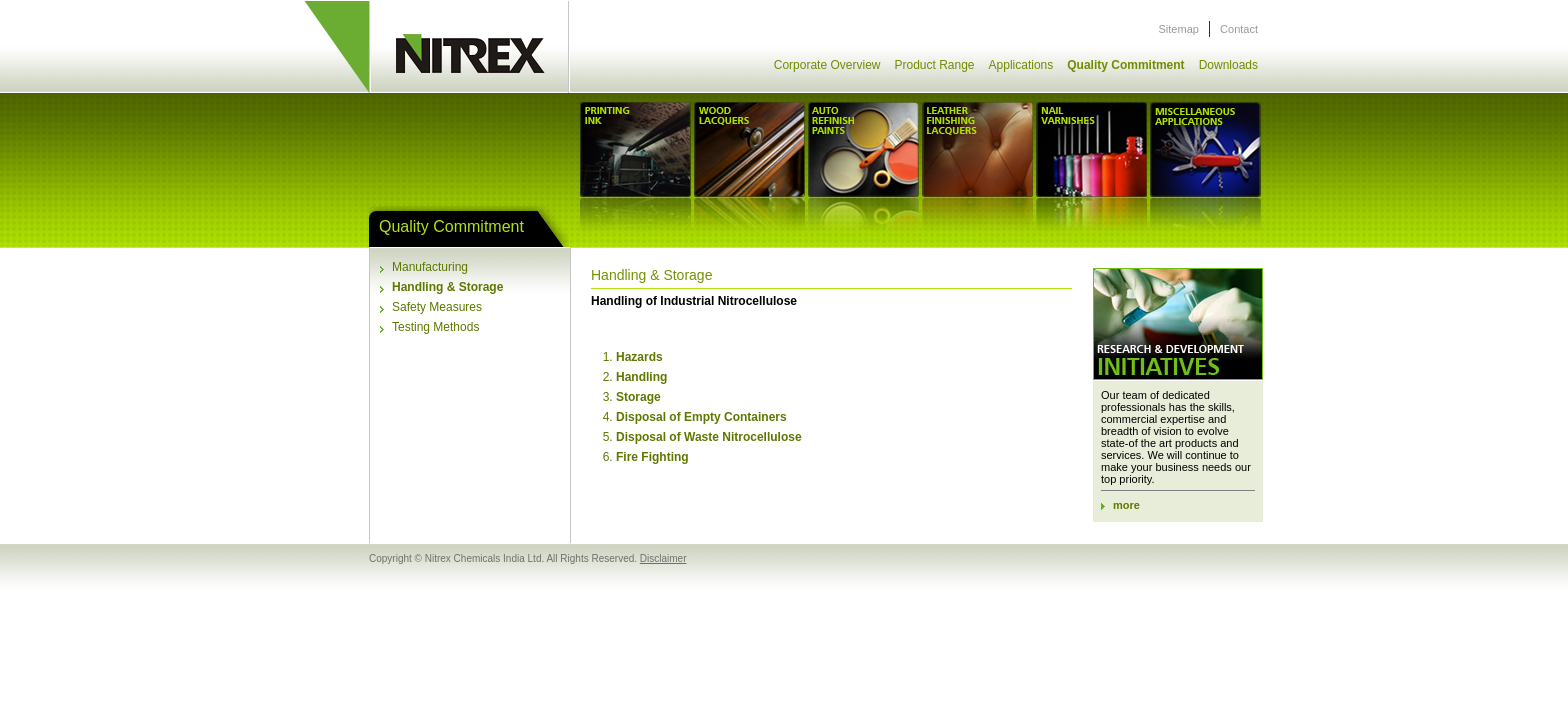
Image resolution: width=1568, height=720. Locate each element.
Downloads (1228, 65)
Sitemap (1179, 29)
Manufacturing (430, 267)
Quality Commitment (1125, 65)
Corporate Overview (827, 65)
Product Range (934, 65)
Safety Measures (437, 307)
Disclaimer (663, 558)
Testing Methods (435, 327)
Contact (1239, 29)
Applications (1021, 65)
